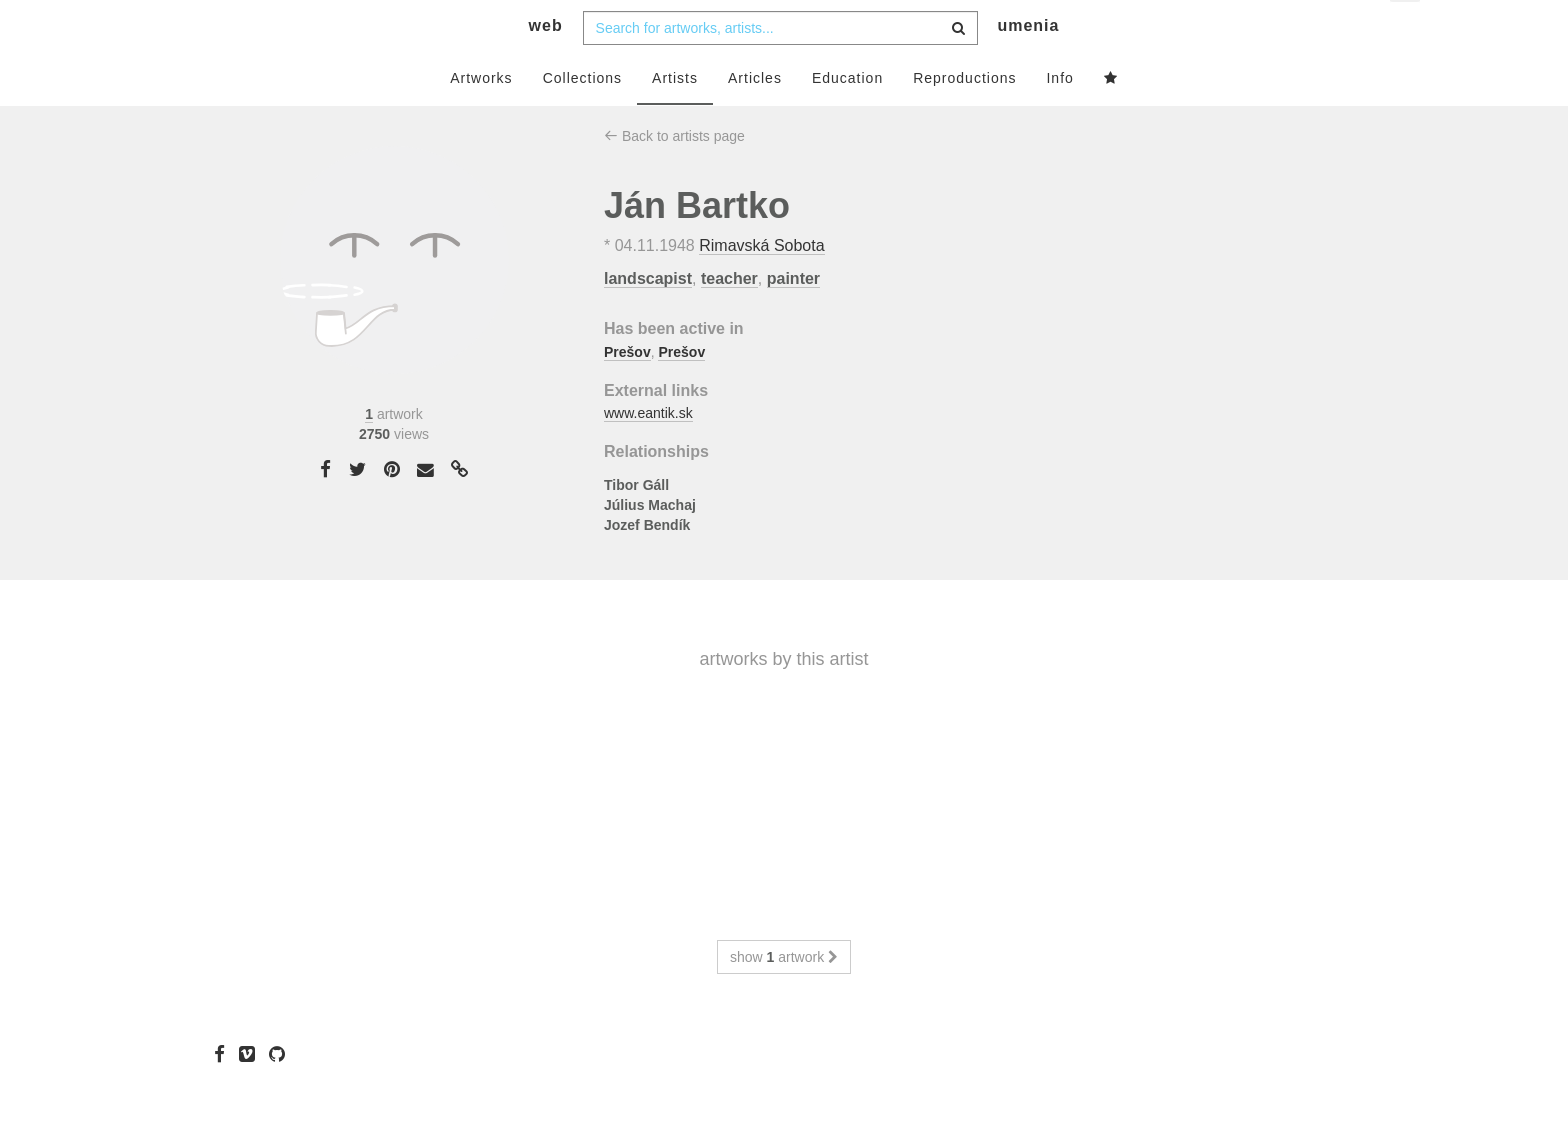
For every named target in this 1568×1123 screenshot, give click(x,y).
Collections (582, 117)
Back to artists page (674, 175)
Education (847, 117)
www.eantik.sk (648, 453)
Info (1059, 117)
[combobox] (780, 67)
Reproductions (964, 117)
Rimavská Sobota (761, 285)
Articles (755, 117)
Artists (675, 117)
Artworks (481, 117)
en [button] (1406, 30)
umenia (1028, 65)
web (546, 65)
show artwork (784, 996)
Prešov (627, 391)
